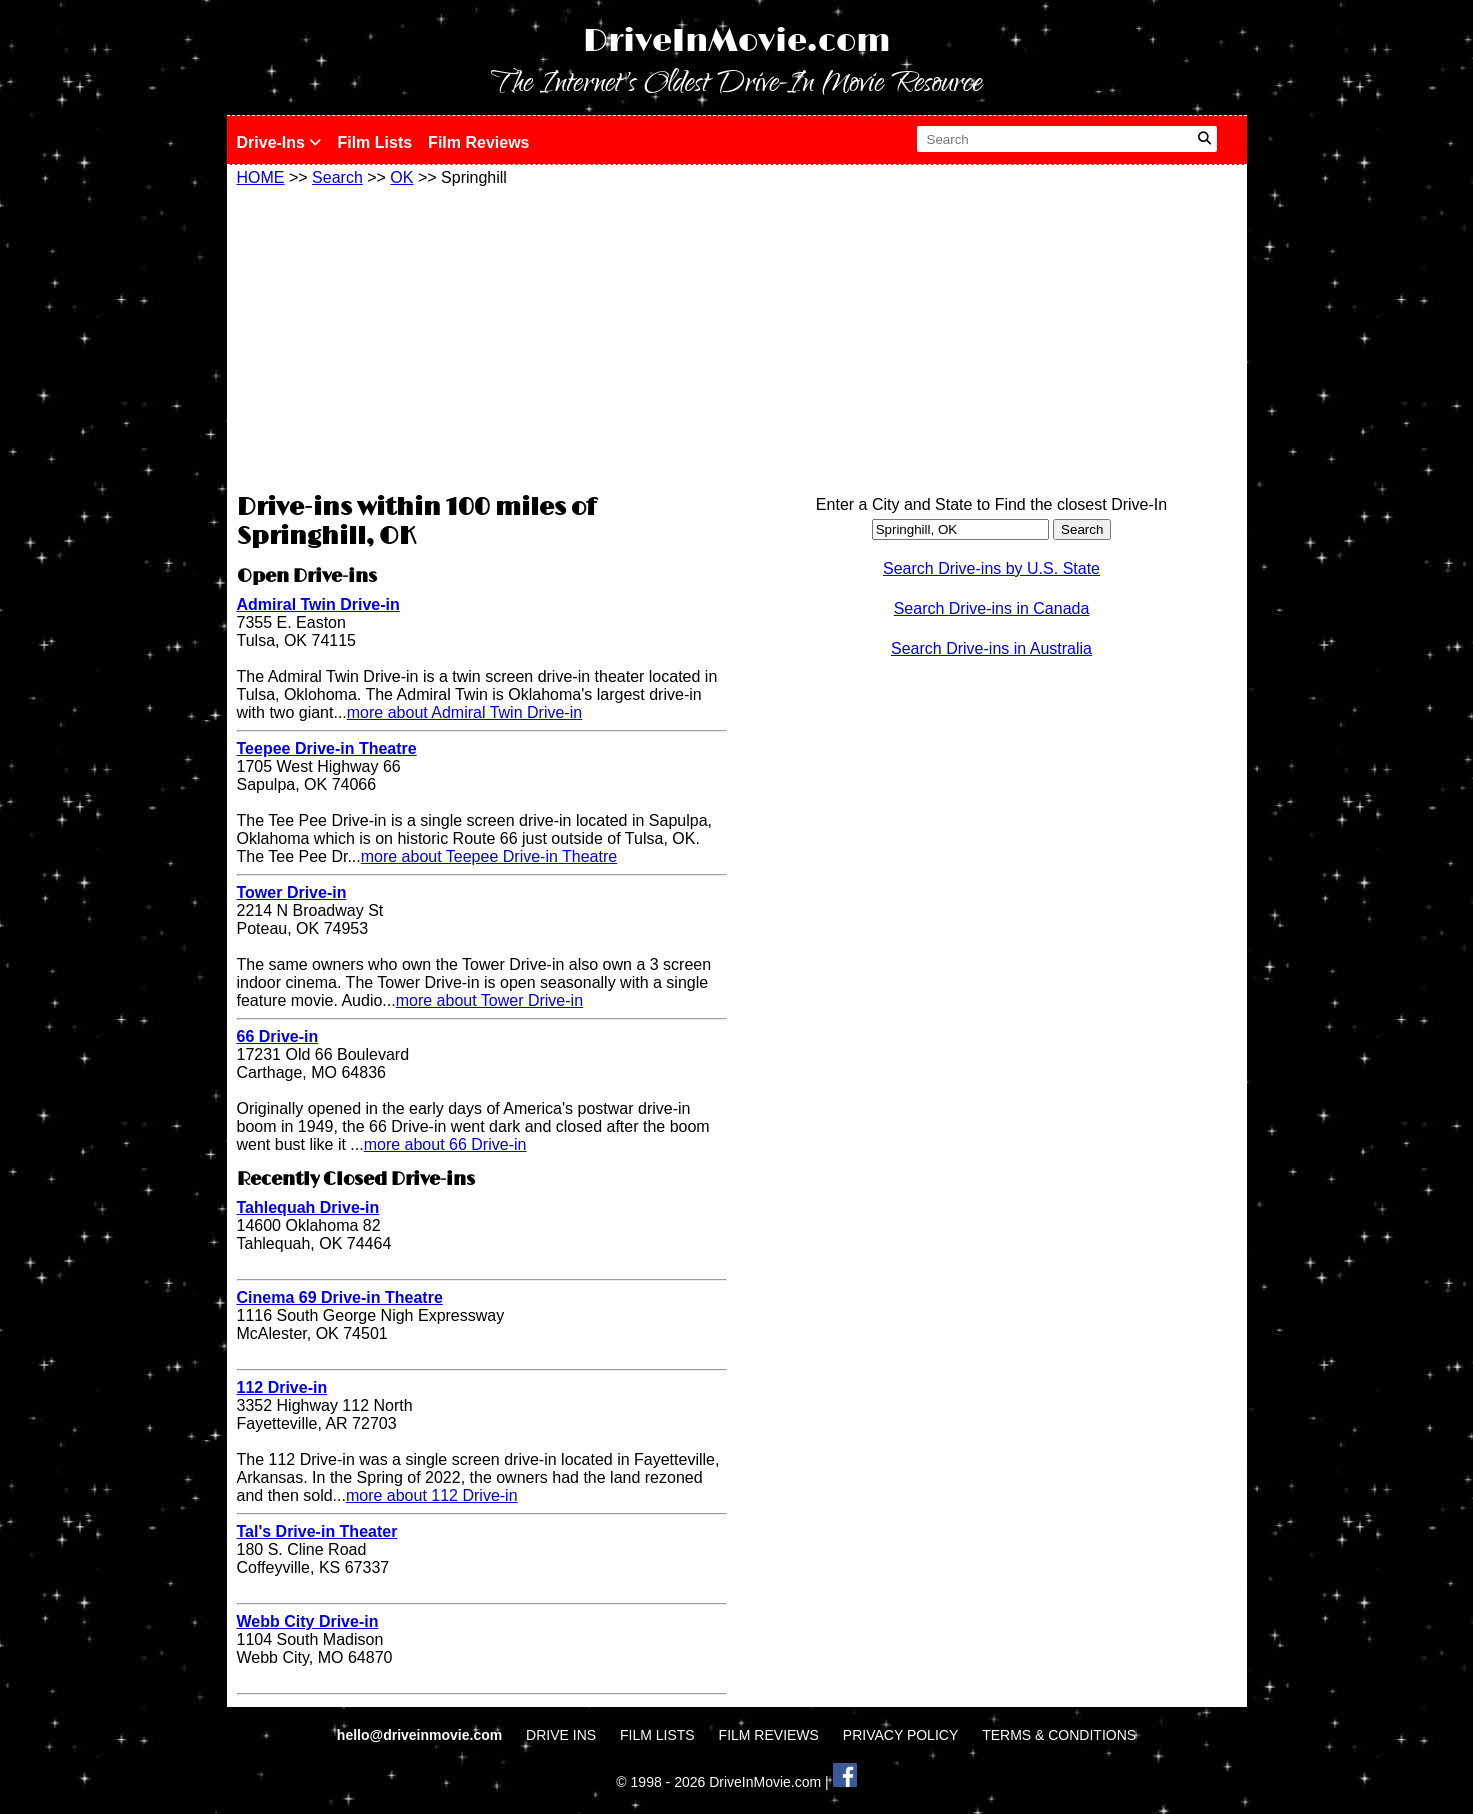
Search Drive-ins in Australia (991, 648)
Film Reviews (478, 142)
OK (401, 177)
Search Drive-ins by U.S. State (991, 568)
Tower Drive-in (292, 892)
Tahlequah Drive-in (308, 1207)
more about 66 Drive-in (445, 1144)
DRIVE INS (561, 1735)
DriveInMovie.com (737, 41)
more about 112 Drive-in (432, 1495)
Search (337, 177)
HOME (261, 177)
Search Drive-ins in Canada (992, 608)
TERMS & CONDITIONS (1059, 1735)
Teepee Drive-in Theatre (327, 748)
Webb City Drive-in (308, 1621)
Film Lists (374, 142)
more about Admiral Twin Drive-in (464, 712)
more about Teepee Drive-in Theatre (489, 856)
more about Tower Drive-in (489, 1000)
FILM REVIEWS (769, 1735)
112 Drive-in (282, 1387)
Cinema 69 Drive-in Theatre (340, 1297)
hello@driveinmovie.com (421, 1735)
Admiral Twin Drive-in (318, 604)
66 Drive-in (278, 1036)
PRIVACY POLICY (900, 1735)
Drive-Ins (279, 142)
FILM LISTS (657, 1735)
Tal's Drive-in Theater (317, 1531)
